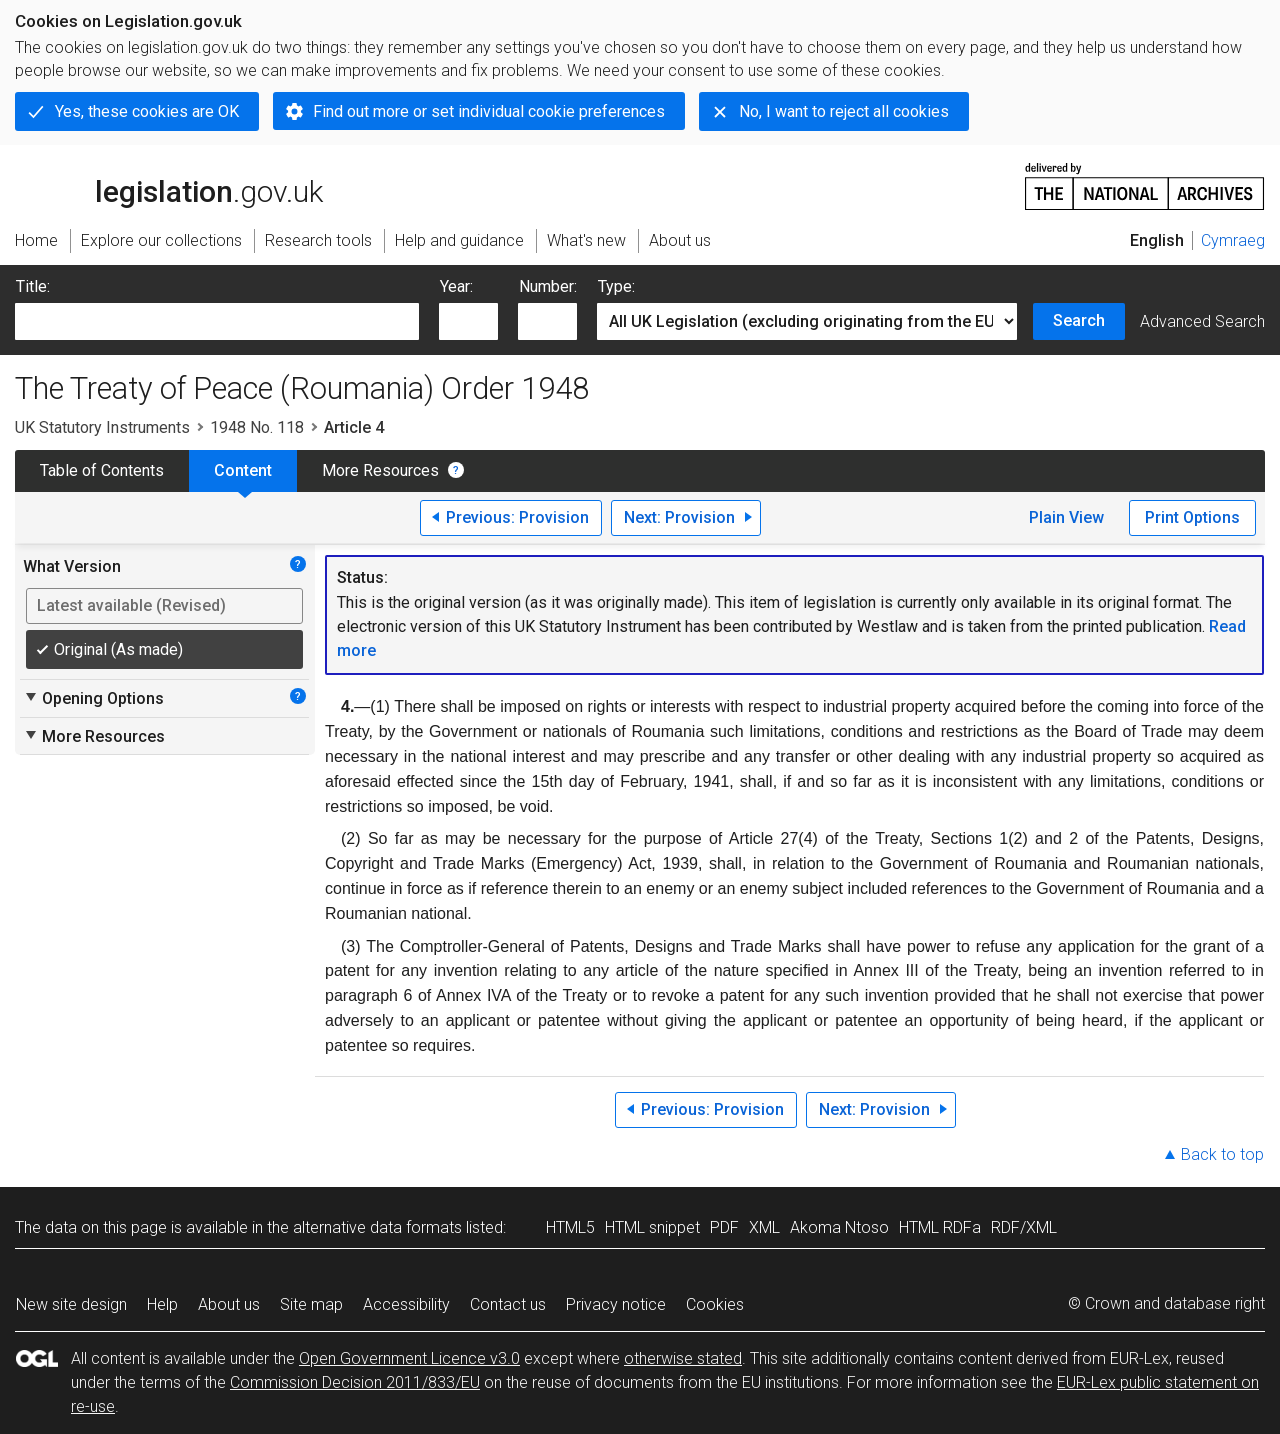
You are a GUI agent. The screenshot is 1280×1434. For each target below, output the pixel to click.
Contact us (508, 1304)
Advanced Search (1202, 321)
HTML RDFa (940, 1227)
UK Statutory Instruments (102, 427)
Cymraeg (1233, 240)
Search (1079, 320)
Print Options (1192, 517)
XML (764, 1227)
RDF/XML (1024, 1227)
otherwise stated (683, 1358)
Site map (311, 1304)
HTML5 (570, 1227)
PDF (724, 1227)
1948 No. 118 (257, 427)
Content (243, 470)
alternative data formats (377, 1227)
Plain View (1066, 517)
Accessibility (406, 1304)
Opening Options (93, 698)
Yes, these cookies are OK (147, 111)
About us (229, 1304)
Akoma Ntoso (839, 1227)
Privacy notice (616, 1304)
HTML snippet (652, 1227)
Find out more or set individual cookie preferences (489, 111)
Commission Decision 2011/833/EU (355, 1382)
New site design (71, 1304)
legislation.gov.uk (169, 185)
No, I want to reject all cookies (844, 111)
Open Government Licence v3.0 (409, 1358)
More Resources (380, 470)
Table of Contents (102, 470)
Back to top (1222, 1154)
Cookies (715, 1304)
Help (162, 1304)
